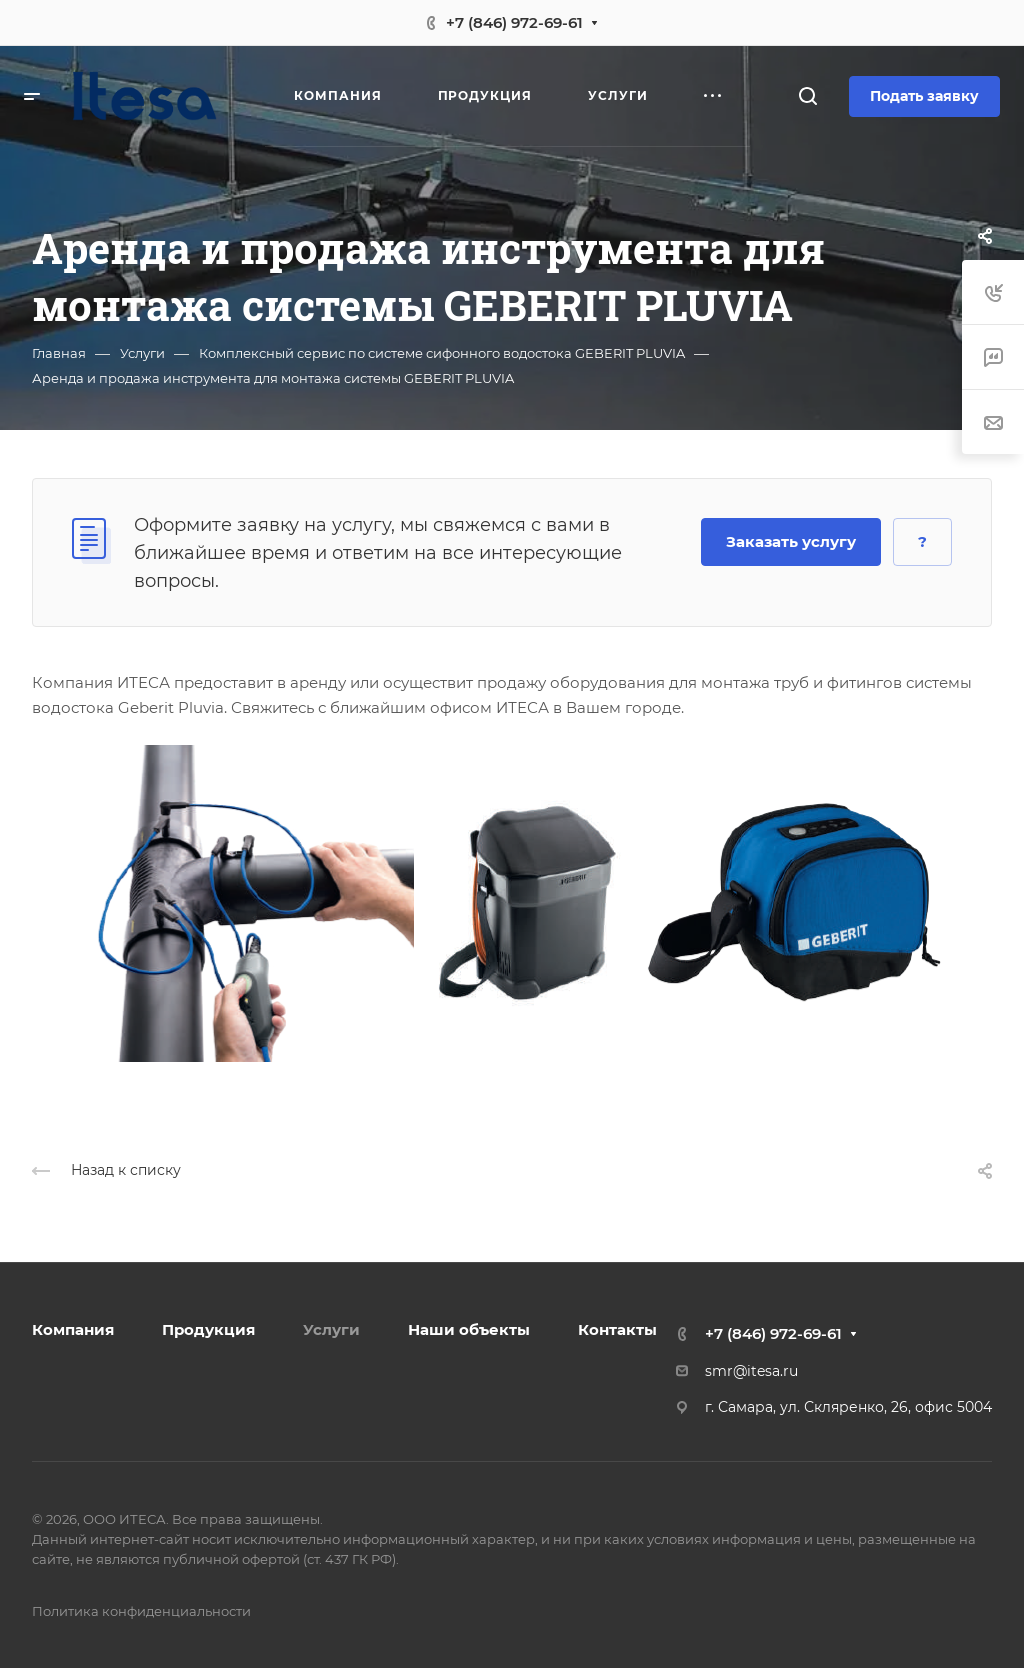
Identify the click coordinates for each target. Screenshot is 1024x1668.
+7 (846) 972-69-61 (514, 22)
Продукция (208, 1329)
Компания (73, 1329)
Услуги (331, 1329)
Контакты (617, 1329)
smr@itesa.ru (751, 1371)
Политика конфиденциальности (141, 1611)
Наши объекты (469, 1329)
